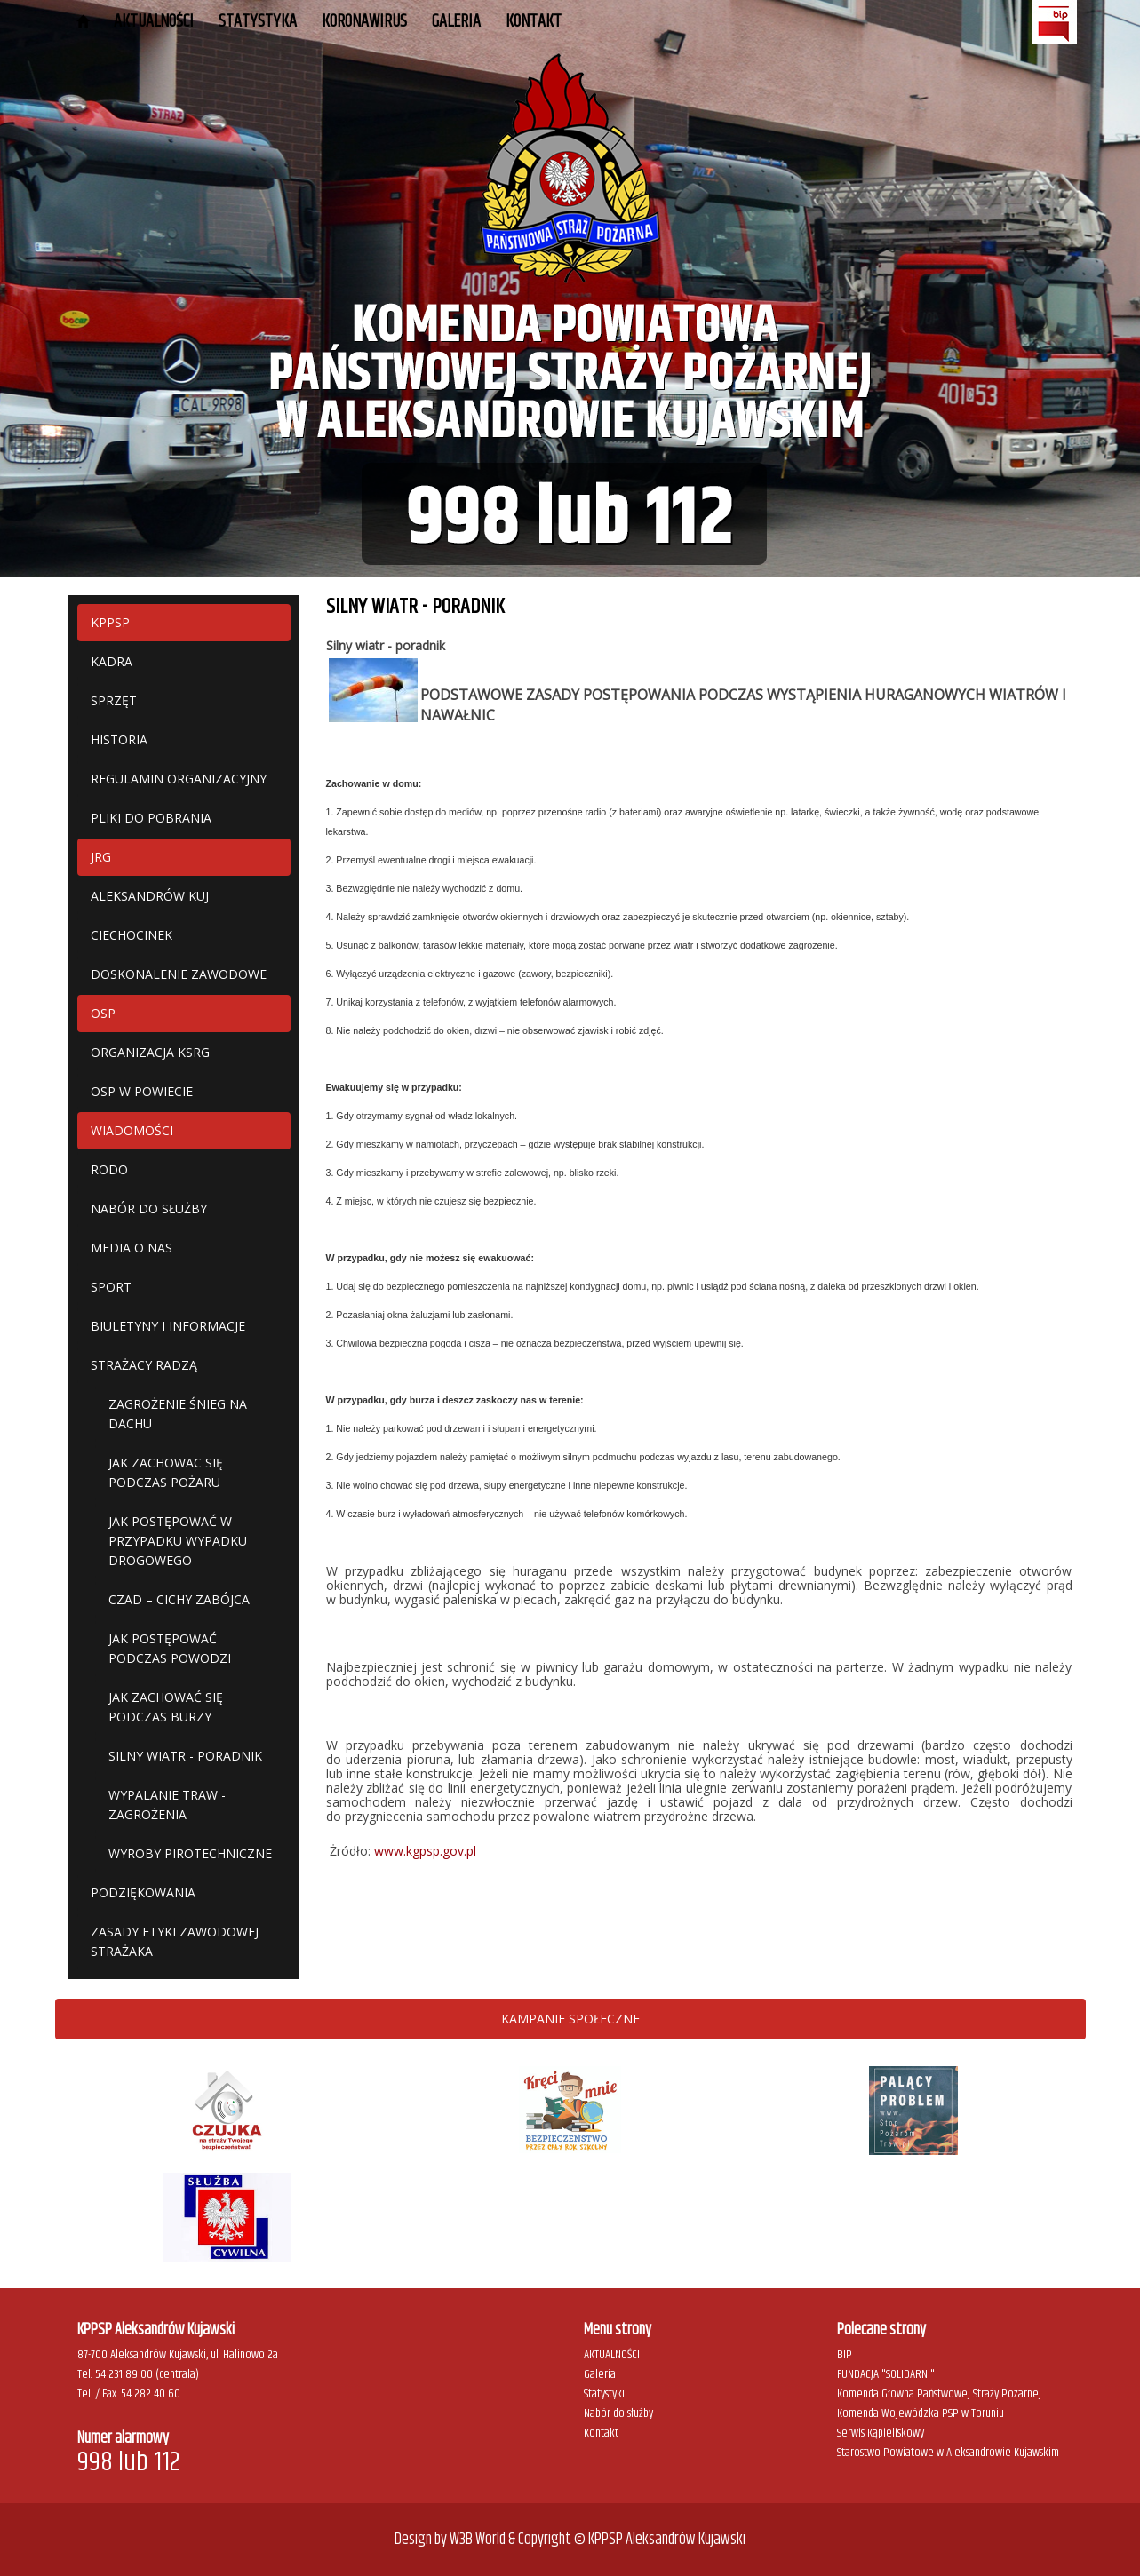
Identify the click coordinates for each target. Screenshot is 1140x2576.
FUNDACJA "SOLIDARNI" (886, 2374)
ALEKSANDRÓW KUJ (150, 895)
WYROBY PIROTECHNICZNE (190, 1853)
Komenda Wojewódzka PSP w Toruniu (920, 2413)
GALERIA (456, 22)
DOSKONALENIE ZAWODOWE (179, 974)
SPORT (111, 1286)
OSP (103, 1013)
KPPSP (110, 622)
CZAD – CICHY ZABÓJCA (179, 1599)
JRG (101, 856)
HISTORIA (119, 739)
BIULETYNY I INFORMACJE (168, 1325)
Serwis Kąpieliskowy (880, 2433)
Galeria (600, 2374)
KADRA (111, 661)
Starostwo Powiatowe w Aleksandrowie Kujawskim (948, 2452)
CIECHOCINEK (131, 934)
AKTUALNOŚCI (154, 22)
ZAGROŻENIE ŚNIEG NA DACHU (177, 1413)
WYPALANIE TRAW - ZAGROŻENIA (167, 1804)
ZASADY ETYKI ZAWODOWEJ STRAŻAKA (175, 1941)
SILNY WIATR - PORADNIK (185, 1755)
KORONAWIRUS (364, 22)
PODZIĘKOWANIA (143, 1892)
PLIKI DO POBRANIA (151, 817)
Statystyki (604, 2394)
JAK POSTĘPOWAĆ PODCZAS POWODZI (169, 1648)
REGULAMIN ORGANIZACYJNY (179, 778)
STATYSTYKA (258, 22)
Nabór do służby (618, 2413)
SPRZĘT (114, 700)
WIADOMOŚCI (132, 1130)
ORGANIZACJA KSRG (150, 1052)
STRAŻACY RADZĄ (144, 1364)
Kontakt (534, 22)
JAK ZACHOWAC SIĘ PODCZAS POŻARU (165, 1472)
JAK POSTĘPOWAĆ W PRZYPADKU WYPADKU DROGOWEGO (177, 1541)
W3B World (478, 2539)
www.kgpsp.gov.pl (425, 1850)
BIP (844, 2355)
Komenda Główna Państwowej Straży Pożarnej (939, 2394)
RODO (109, 1169)
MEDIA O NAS (131, 1247)
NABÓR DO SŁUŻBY (149, 1208)
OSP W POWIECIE (142, 1091)
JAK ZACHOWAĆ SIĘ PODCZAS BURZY (165, 1707)
